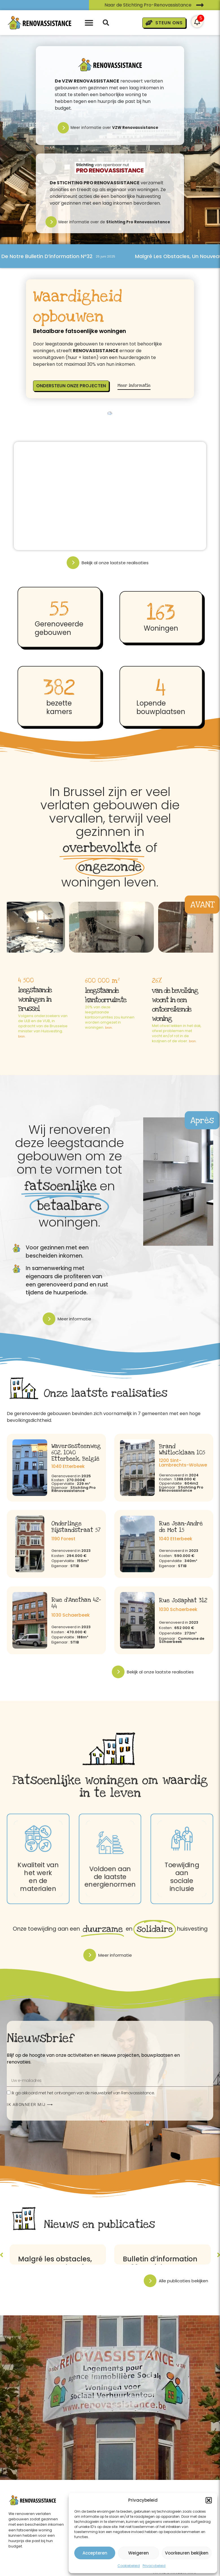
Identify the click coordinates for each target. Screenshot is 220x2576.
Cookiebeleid (128, 2565)
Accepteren (94, 2553)
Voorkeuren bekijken (186, 2553)
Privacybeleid (154, 2565)
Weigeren (138, 2553)
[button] (209, 2500)
